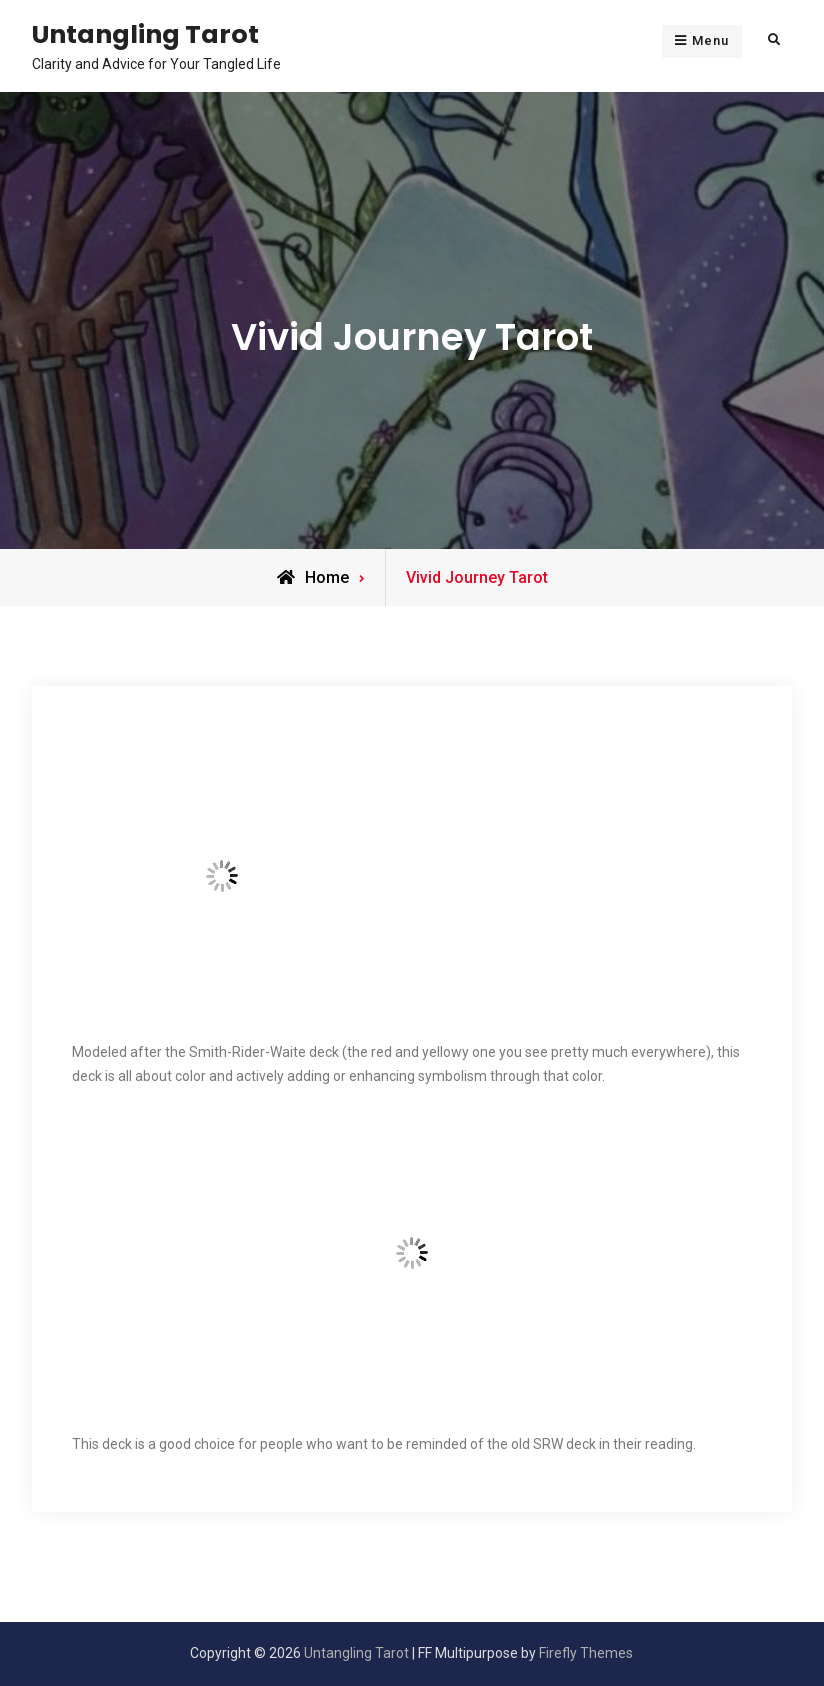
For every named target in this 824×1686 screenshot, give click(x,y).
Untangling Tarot (145, 34)
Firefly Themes (586, 1653)
